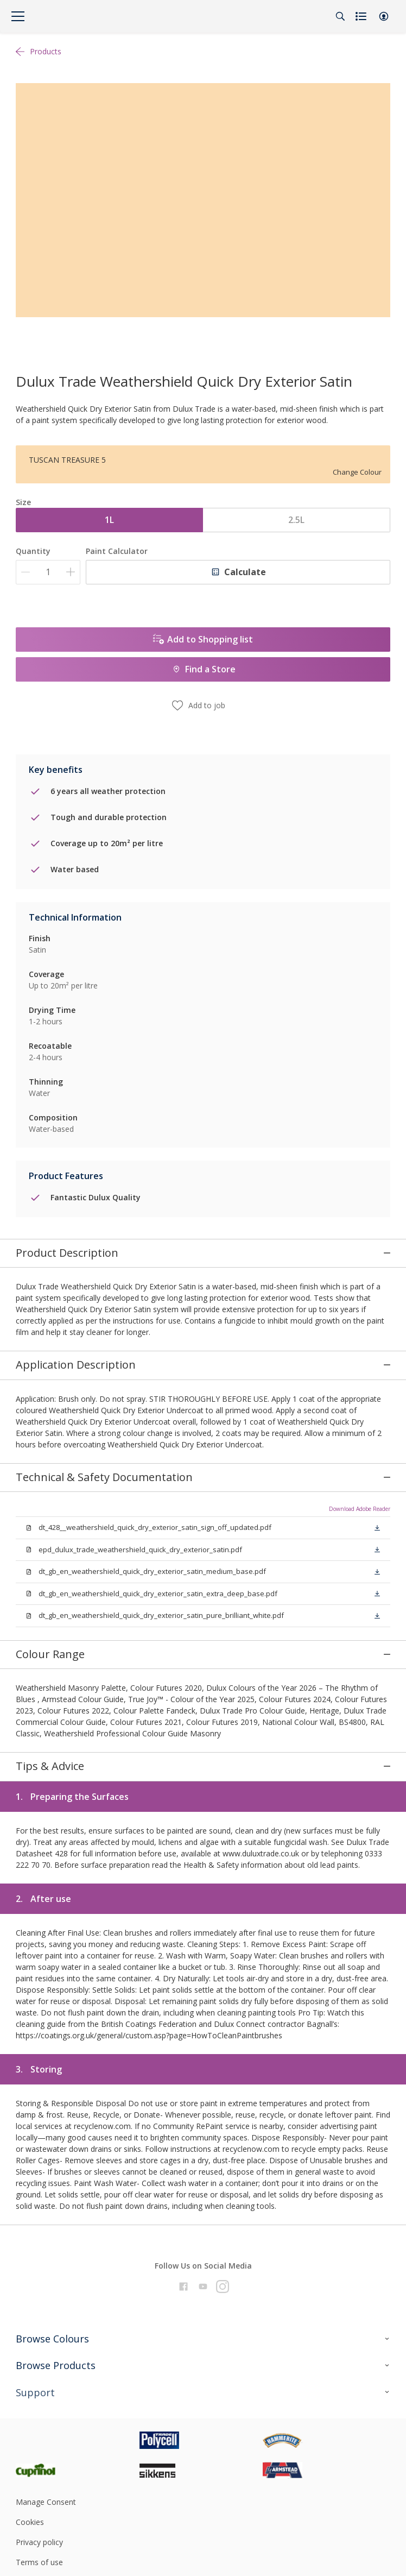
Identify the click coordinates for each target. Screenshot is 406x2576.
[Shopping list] (362, 16)
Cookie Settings (43, 2546)
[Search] (340, 16)
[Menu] (17, 16)
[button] (383, 16)
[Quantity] (48, 572)
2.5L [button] (296, 520)
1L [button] (109, 520)
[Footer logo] (77, 2404)
